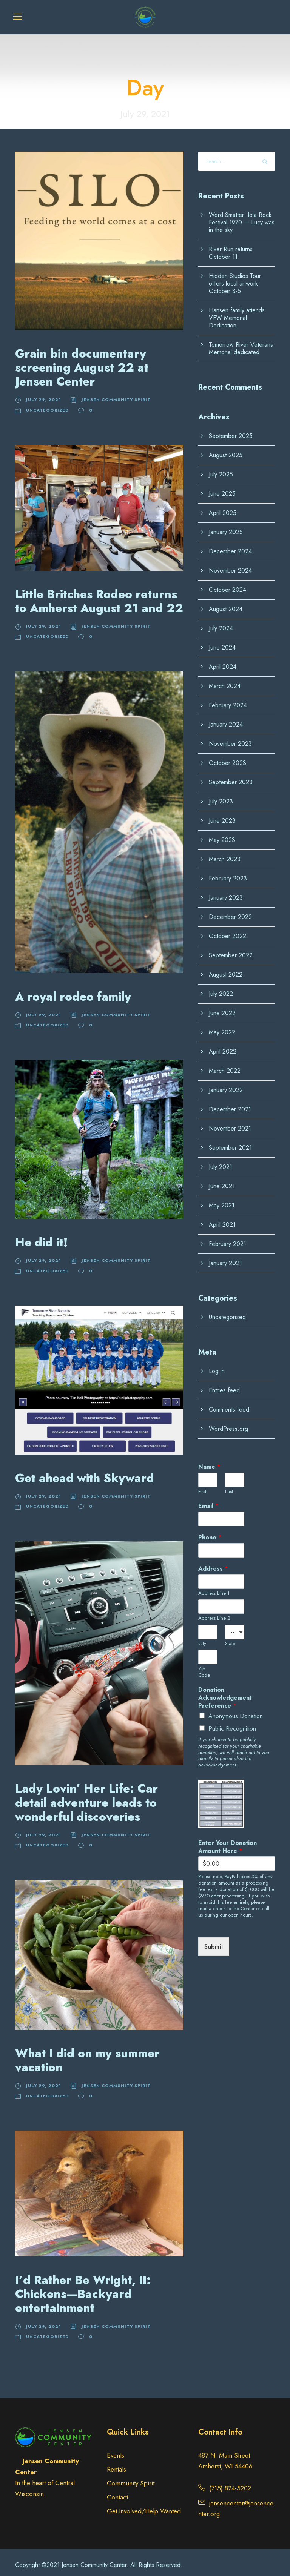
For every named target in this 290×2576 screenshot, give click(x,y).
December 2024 (230, 545)
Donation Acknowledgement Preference (225, 1692)
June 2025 (222, 488)
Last (229, 1485)
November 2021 (230, 1122)
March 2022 (225, 1065)
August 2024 (225, 603)
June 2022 (222, 1007)
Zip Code (204, 1666)
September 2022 (231, 949)
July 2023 (221, 795)
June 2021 (222, 1180)
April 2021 (222, 1219)
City (202, 1637)
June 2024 (222, 641)
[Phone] (221, 1544)
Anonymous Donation (235, 1710)
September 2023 (231, 776)
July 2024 (221, 622)
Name (209, 1461)
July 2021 (220, 1161)
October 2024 (227, 584)
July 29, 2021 (43, 393)
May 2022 (222, 1026)
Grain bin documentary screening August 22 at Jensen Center (81, 361)
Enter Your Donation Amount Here (227, 1841)
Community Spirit (130, 2477)
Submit (213, 1940)
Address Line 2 (214, 1613)
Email (208, 1500)
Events (115, 2449)
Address (213, 1563)
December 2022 (230, 911)
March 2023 (225, 853)
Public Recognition (232, 1722)
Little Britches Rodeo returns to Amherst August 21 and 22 (99, 595)
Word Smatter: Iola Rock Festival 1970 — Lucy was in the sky (242, 217)
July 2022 (221, 988)
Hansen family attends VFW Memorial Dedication (237, 312)
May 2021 (221, 1199)
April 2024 (222, 661)
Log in (217, 1365)
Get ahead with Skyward (84, 1472)
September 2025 (231, 430)
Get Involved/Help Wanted (144, 2505)
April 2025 (222, 507)
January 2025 (226, 526)
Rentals (116, 2463)
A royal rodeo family (73, 990)
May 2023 (222, 834)
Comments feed (229, 1403)
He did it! (41, 1236)
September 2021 (230, 1142)
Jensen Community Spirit (116, 393)
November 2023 (230, 738)
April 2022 (222, 1045)
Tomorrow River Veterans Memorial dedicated (241, 343)
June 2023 (222, 815)
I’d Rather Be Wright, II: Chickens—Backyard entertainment (83, 2288)
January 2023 (226, 892)
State (230, 1637)
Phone (210, 1532)
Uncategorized (47, 404)
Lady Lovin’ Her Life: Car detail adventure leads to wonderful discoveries (86, 1796)
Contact (117, 2491)
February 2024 (228, 699)
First (202, 1485)
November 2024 (230, 565)
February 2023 (228, 872)
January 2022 (226, 1084)
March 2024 (225, 680)
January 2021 (225, 1257)
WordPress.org (228, 1423)
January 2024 (226, 718)
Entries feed (224, 1384)
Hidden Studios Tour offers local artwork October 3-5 (235, 278)
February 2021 (227, 1238)
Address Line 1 (214, 1587)
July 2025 (221, 468)
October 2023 (227, 757)
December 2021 (230, 1103)
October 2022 (227, 930)
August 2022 (225, 969)
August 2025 (225, 449)
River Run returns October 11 (231, 247)
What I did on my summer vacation (87, 2054)
